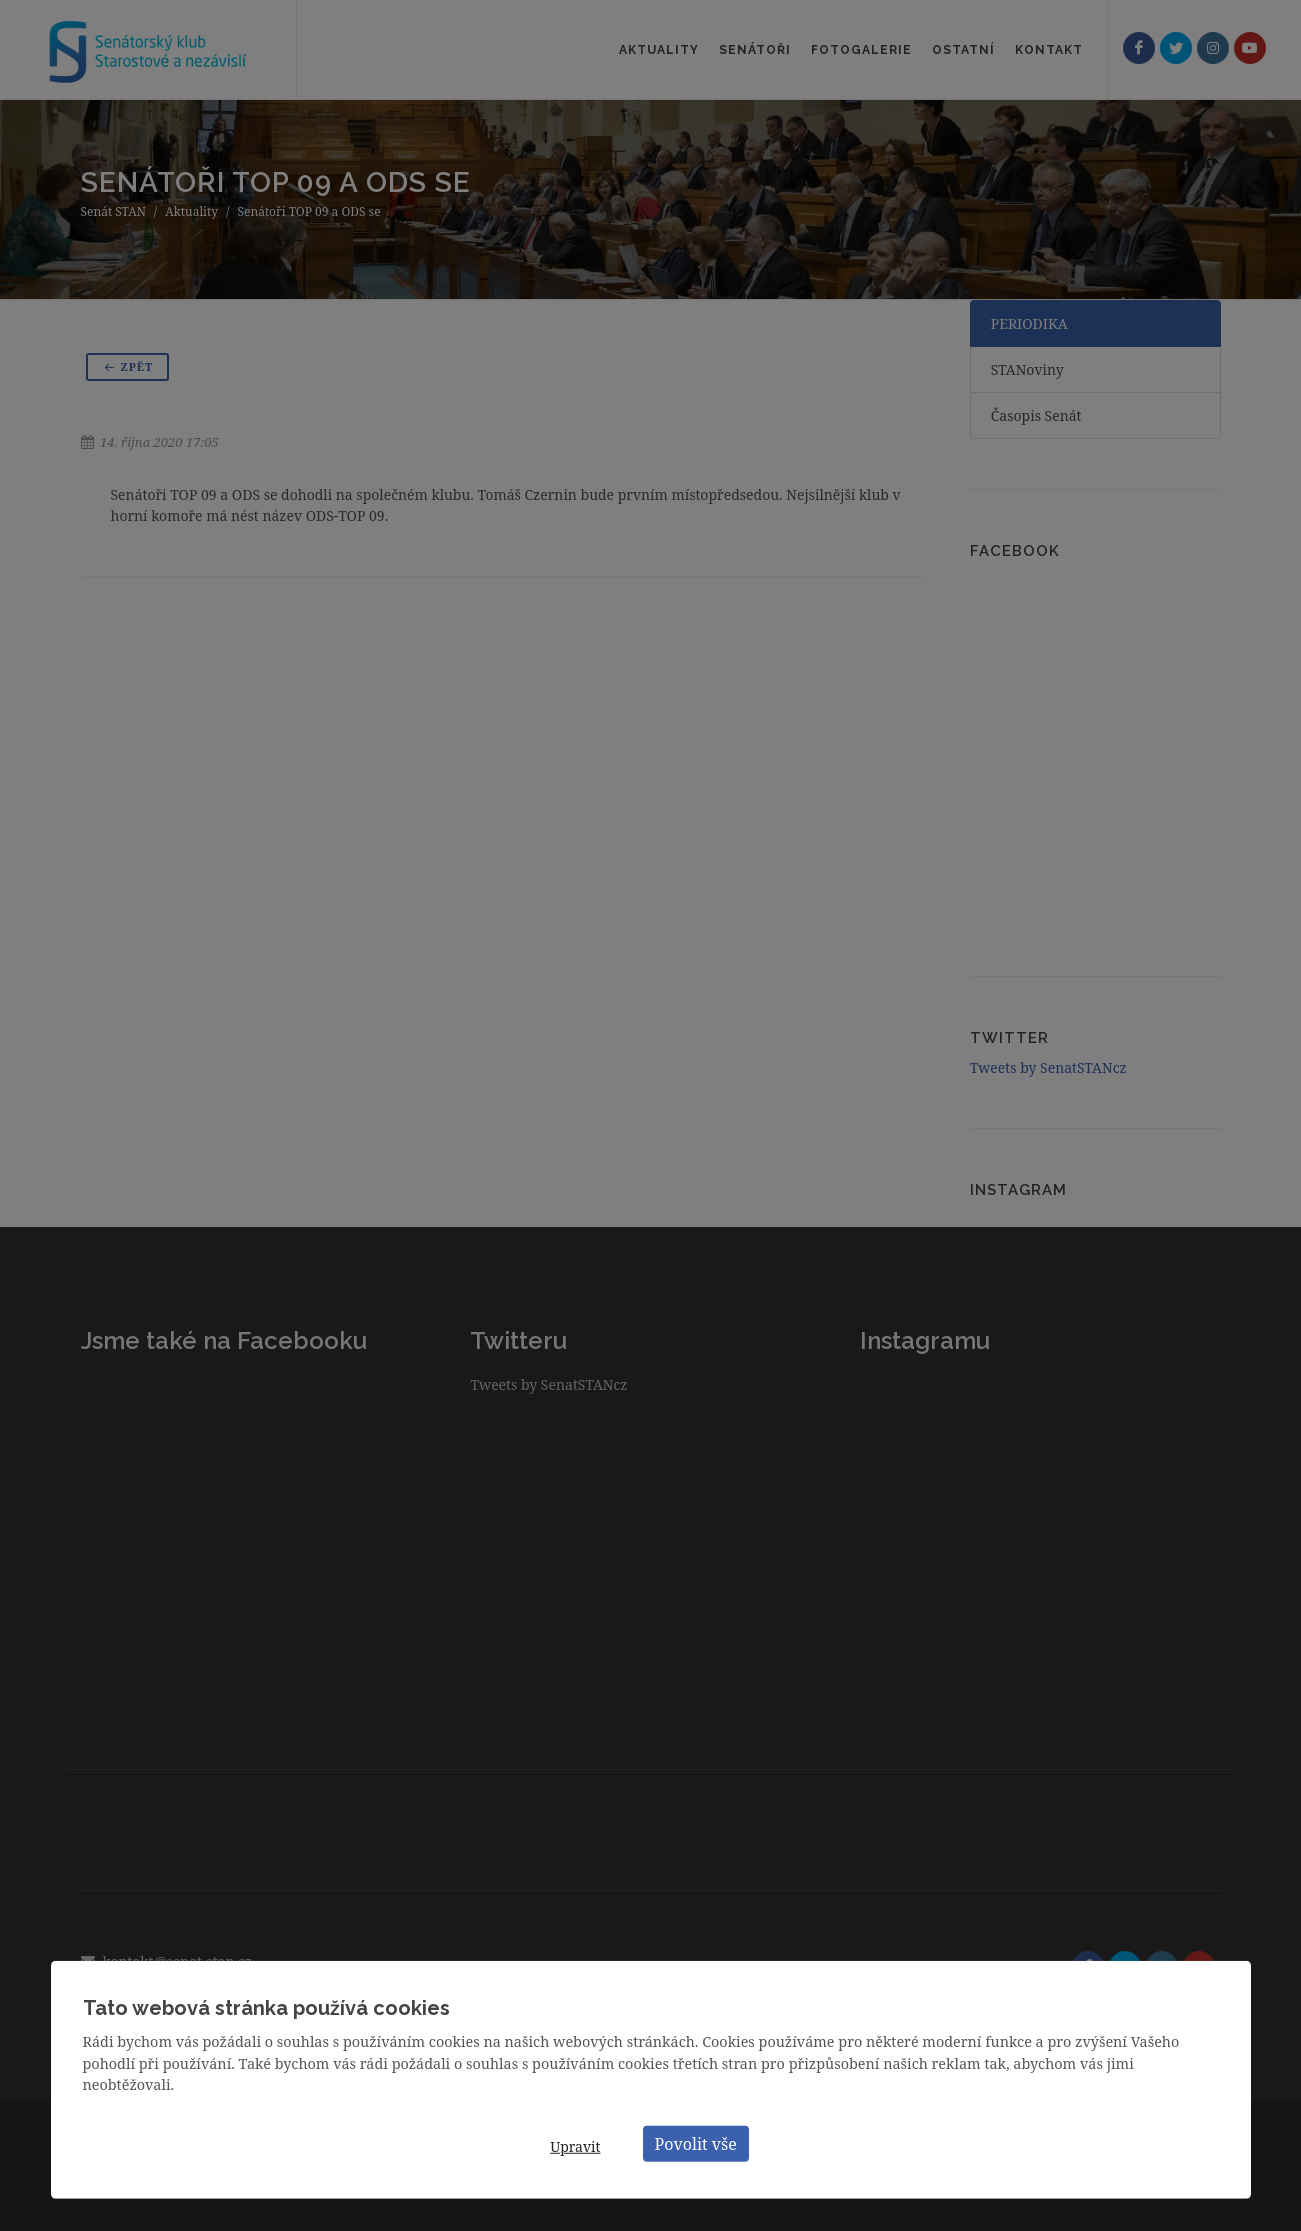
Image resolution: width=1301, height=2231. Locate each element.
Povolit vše (696, 2143)
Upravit (575, 2146)
